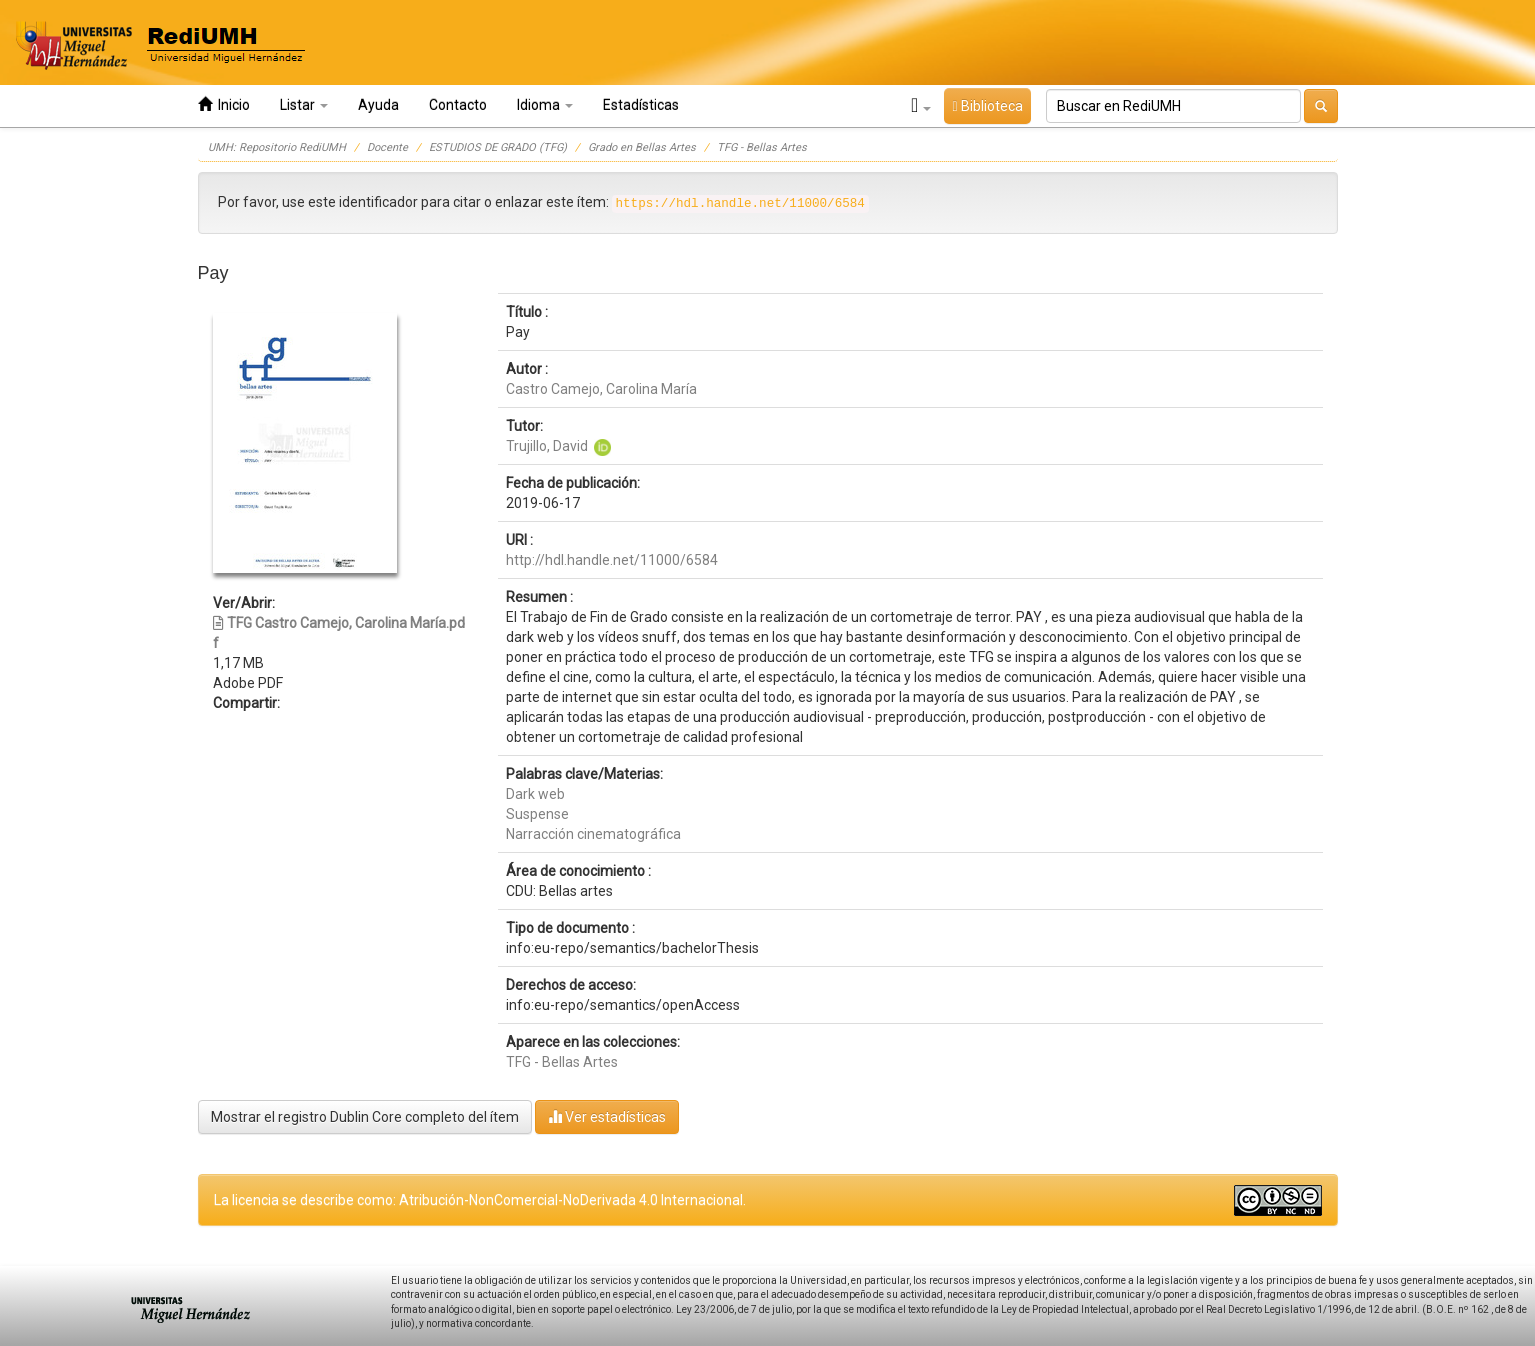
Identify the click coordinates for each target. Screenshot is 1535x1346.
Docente (387, 147)
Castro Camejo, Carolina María (601, 389)
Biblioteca (987, 106)
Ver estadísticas (607, 1116)
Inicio (224, 104)
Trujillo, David (547, 446)
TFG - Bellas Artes (762, 147)
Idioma (545, 105)
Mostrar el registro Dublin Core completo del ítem (365, 1117)
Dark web (535, 794)
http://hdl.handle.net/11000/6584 (612, 560)
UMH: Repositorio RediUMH (277, 147)
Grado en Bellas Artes (642, 147)
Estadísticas (641, 105)
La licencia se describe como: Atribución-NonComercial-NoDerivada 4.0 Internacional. (480, 1200)
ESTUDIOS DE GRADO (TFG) (498, 147)
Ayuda (378, 105)
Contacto (458, 105)
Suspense (537, 814)
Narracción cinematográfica (593, 834)
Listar (304, 105)
